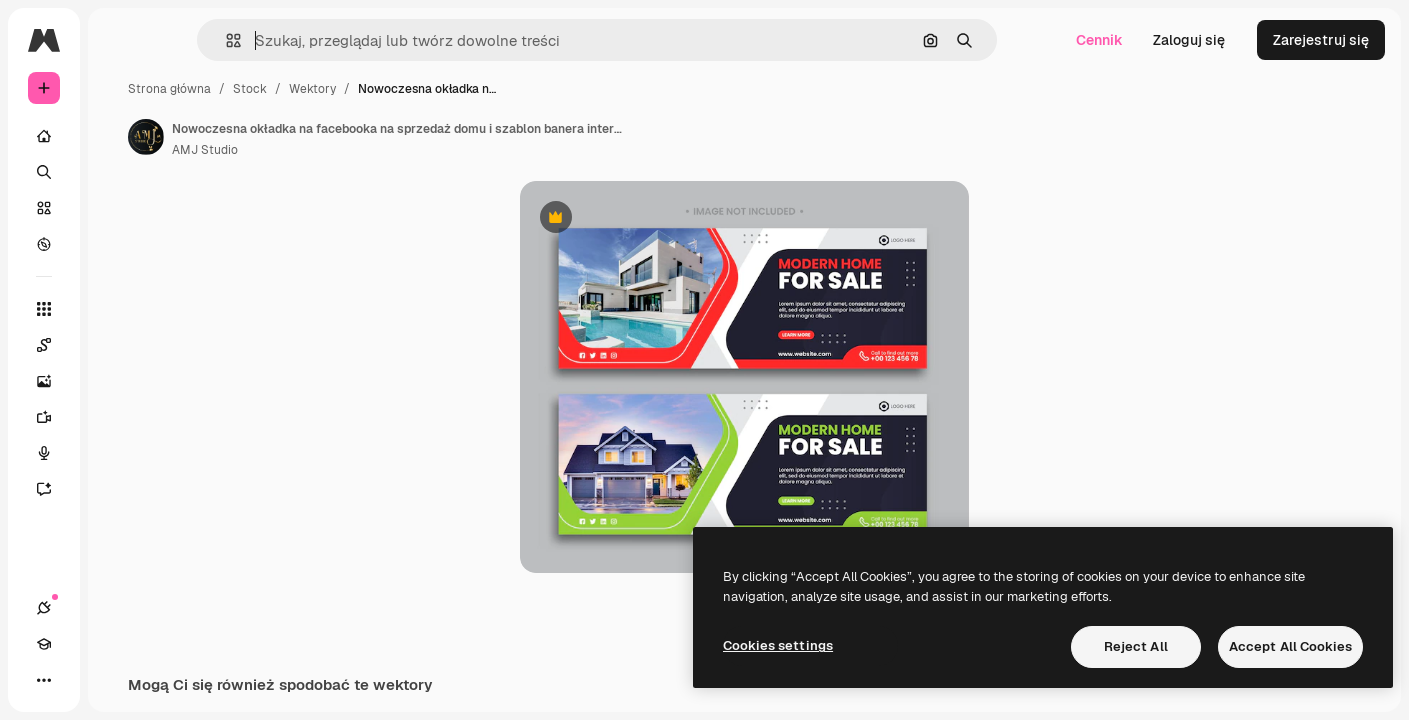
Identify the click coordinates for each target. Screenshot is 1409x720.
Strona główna (321, 89)
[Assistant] (120, 489)
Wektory (464, 89)
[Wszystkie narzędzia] (120, 309)
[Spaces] (120, 345)
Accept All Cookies (1290, 646)
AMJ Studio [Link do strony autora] (357, 150)
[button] (308, 40)
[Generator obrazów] (120, 381)
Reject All (1136, 646)
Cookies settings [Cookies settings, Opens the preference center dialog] (778, 645)
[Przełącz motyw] (116, 680)
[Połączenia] (44, 680)
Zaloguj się (1189, 40)
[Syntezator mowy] (120, 453)
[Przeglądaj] (120, 244)
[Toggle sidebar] (196, 40)
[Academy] (80, 680)
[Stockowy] (120, 208)
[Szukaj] (120, 172)
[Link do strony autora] (298, 137)
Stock (402, 89)
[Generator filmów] (120, 417)
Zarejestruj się (1321, 40)
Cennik (1099, 40)
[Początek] (120, 136)
